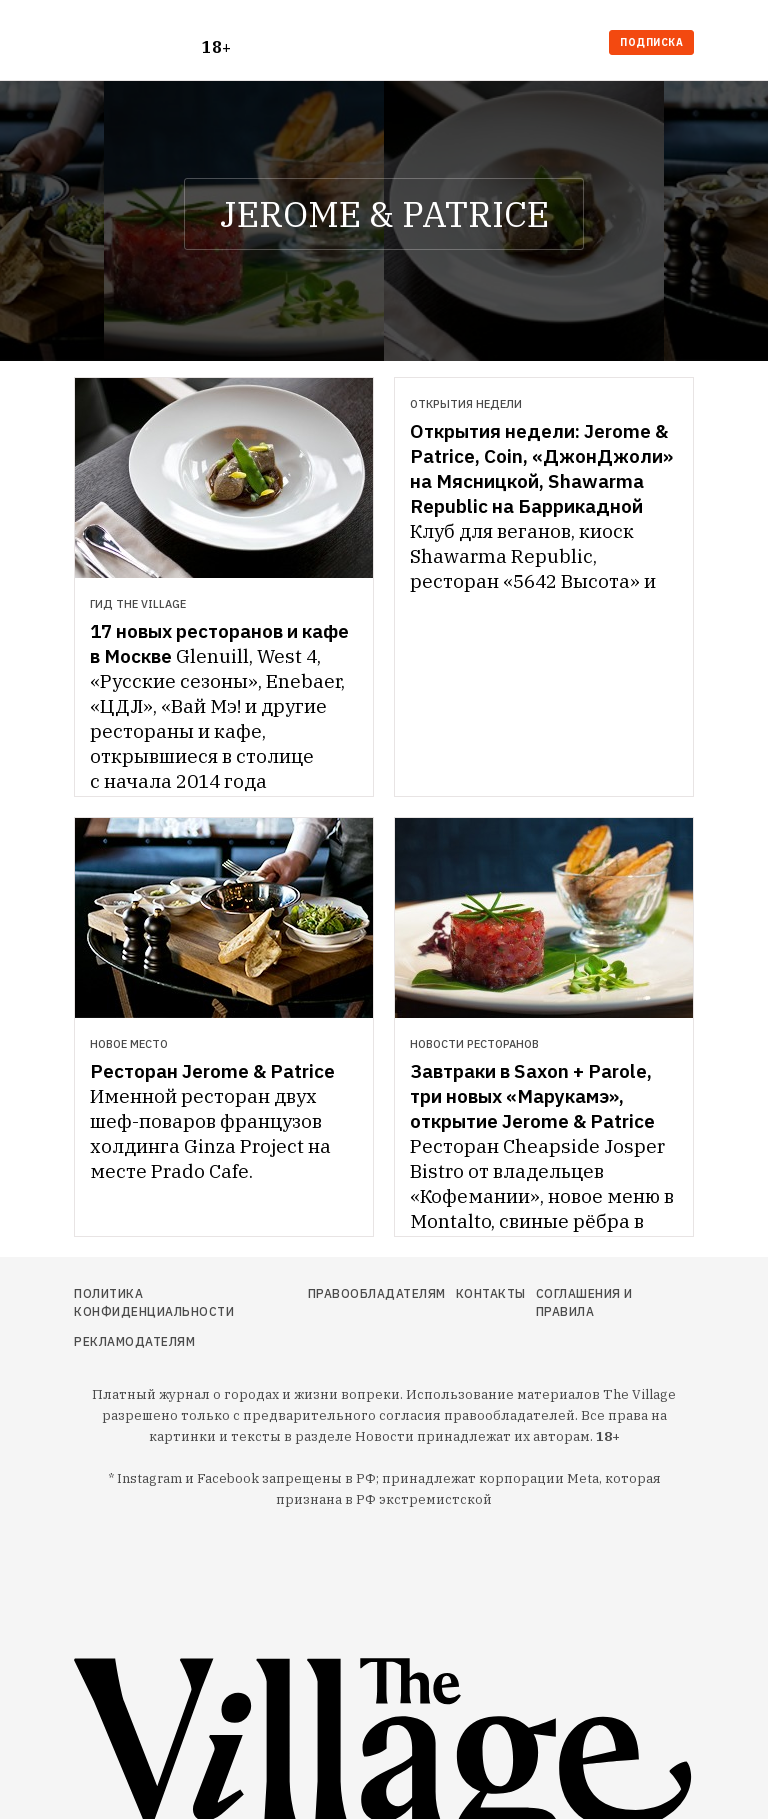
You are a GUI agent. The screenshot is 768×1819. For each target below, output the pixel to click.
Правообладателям (377, 1293)
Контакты (491, 1293)
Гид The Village (138, 604)
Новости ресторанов (474, 1044)
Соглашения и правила (584, 1302)
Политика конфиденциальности (154, 1302)
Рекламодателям (134, 1341)
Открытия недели (466, 404)
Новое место (129, 1044)
